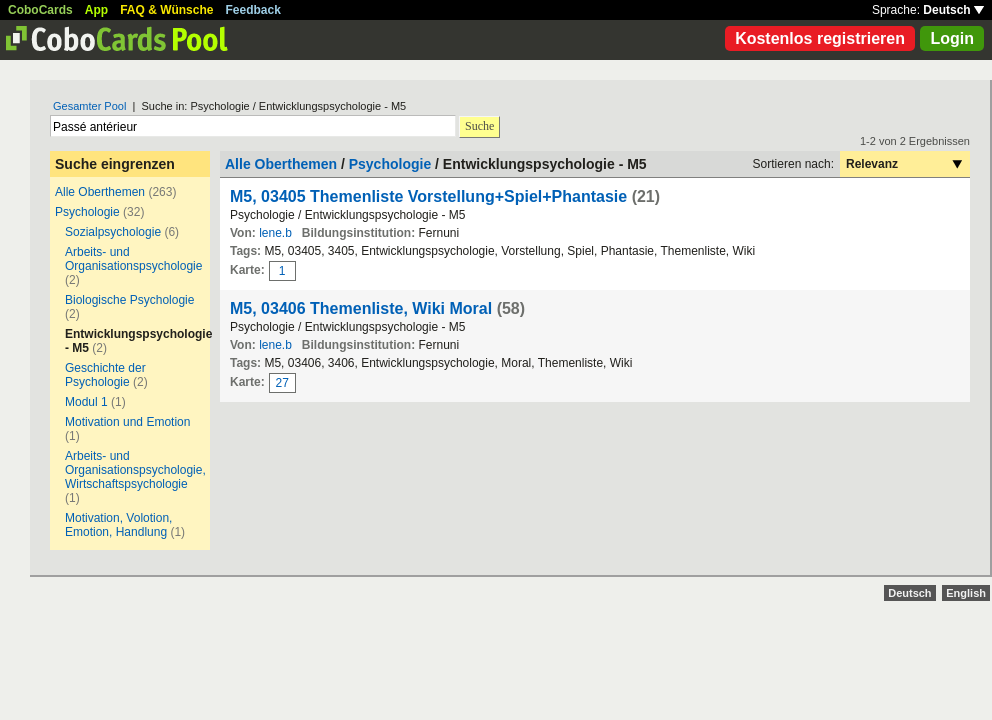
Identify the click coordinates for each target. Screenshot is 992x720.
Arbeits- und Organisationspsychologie (133, 259)
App (96, 10)
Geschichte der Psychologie (105, 375)
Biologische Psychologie (129, 300)
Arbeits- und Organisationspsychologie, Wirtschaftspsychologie (135, 470)
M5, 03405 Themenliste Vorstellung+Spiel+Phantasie (428, 196)
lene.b (275, 233)
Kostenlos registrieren (820, 38)
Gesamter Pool (89, 106)
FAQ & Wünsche (166, 10)
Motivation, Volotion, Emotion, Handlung (118, 525)
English (966, 593)
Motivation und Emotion (127, 422)
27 (282, 383)
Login (952, 38)
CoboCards (40, 10)
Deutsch (953, 10)
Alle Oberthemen (100, 192)
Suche (479, 126)
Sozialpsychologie (113, 232)
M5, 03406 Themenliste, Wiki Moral (361, 308)
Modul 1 (86, 402)
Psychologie (87, 212)
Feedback (253, 10)
